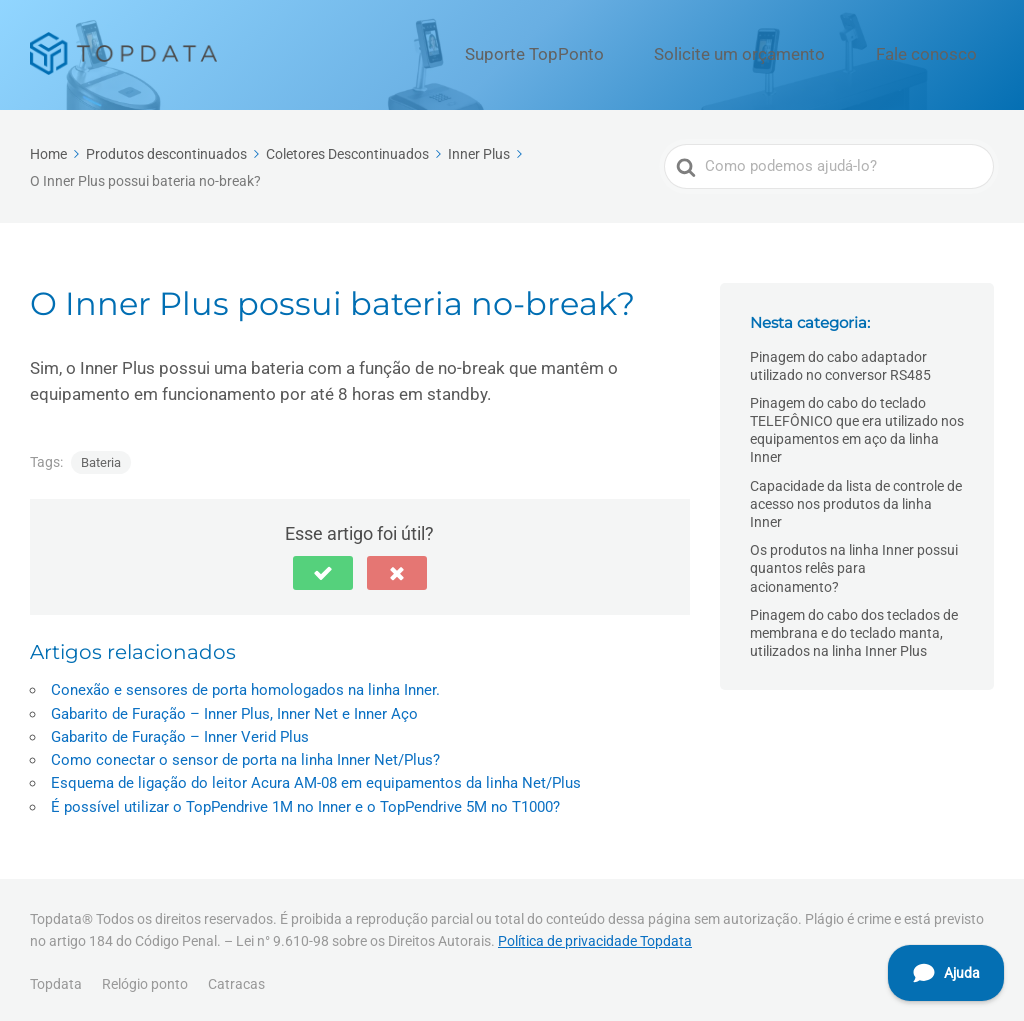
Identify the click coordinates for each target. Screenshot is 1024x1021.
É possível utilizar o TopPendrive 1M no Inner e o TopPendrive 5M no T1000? (305, 802)
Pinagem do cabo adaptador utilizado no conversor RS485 (840, 361)
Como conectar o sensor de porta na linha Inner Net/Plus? (245, 756)
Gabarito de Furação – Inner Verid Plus (180, 733)
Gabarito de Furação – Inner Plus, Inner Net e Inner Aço (234, 709)
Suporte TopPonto (617, 53)
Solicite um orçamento (786, 53)
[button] (323, 569)
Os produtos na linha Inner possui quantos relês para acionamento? (854, 564)
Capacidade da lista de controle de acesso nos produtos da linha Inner (856, 499)
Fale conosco (940, 53)
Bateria (101, 458)
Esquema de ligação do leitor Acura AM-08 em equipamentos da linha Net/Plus (316, 779)
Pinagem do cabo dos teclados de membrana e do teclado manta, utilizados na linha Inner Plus (854, 628)
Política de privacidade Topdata (595, 936)
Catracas (236, 980)
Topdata (56, 980)
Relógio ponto (145, 980)
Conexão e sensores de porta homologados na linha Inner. (245, 686)
